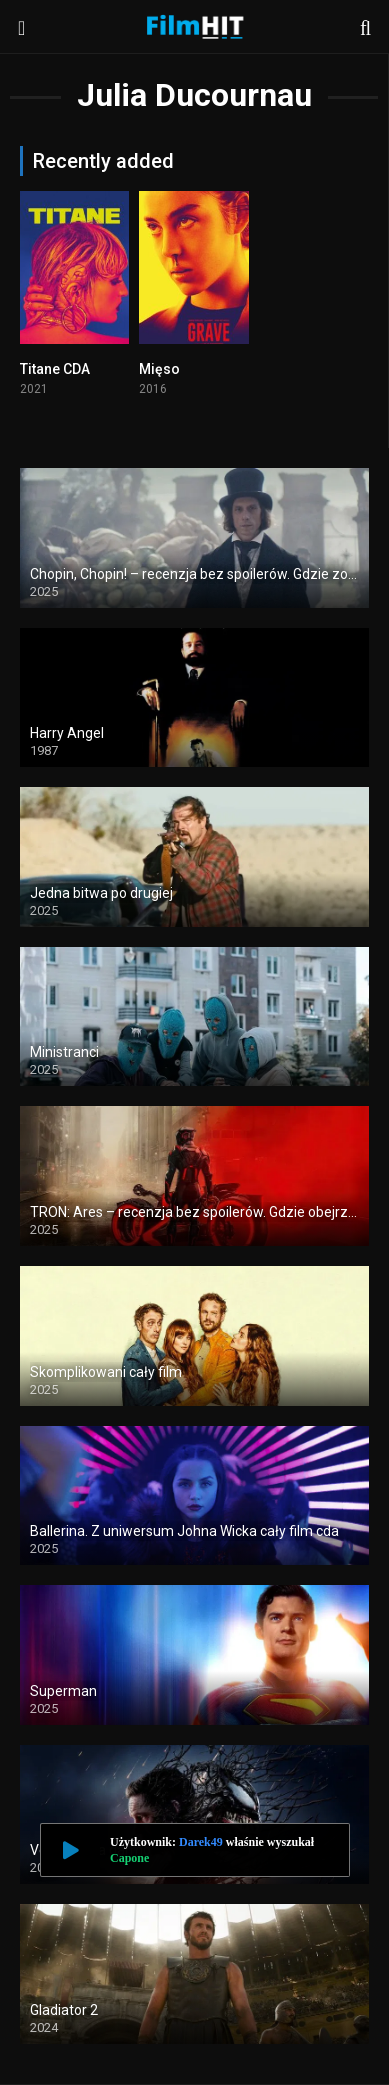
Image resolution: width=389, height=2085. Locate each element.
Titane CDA (55, 369)
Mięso (159, 369)
